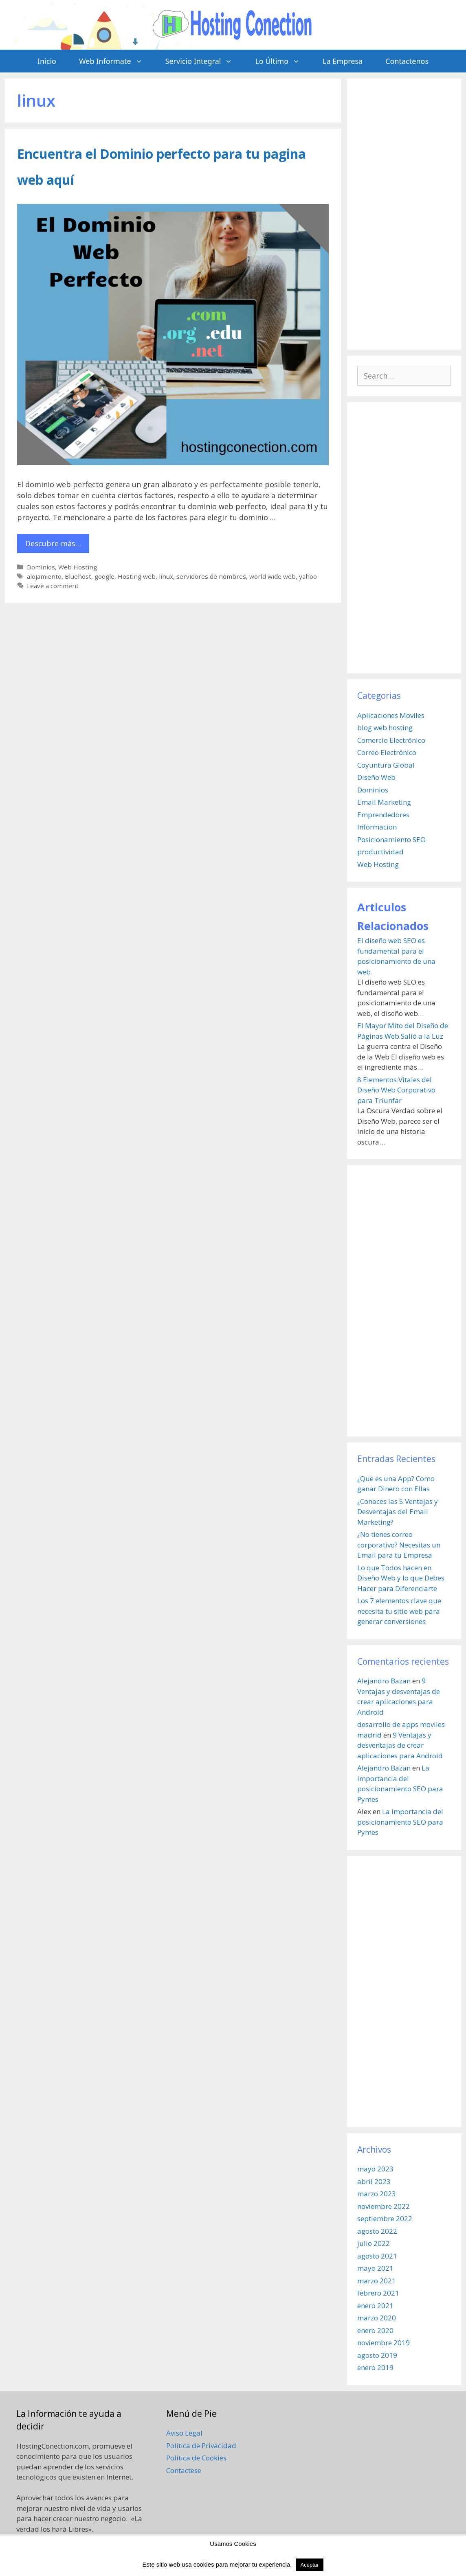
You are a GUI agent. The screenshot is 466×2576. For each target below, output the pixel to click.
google (104, 576)
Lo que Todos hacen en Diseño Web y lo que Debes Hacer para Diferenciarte (400, 1578)
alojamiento (44, 576)
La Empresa (343, 61)
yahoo (308, 576)
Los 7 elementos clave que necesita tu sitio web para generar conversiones (399, 1611)
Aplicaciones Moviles (390, 715)
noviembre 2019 (383, 2342)
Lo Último (283, 61)
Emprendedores (383, 814)
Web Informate (116, 61)
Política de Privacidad (201, 2445)
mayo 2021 (375, 2268)
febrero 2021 (378, 2293)
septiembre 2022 (384, 2218)
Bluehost (78, 576)
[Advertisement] (404, 214)
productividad (380, 851)
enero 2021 (375, 2305)
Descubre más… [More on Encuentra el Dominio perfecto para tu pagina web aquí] (53, 543)
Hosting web (137, 576)
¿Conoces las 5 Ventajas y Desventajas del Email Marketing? (397, 1512)
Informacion (377, 827)
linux (166, 576)
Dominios (41, 567)
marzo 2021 (376, 2280)
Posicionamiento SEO (391, 839)
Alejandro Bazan (384, 1680)
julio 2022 (373, 2243)
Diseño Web (376, 777)
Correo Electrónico (386, 752)
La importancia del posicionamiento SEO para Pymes (400, 1822)
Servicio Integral (204, 61)
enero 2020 (375, 2330)
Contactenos (407, 61)
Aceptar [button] (310, 2565)
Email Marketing (384, 802)
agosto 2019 (377, 2355)
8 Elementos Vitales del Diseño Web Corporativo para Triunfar (396, 1090)
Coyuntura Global (386, 765)
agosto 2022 (377, 2231)
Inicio (46, 61)
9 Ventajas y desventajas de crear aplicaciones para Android (400, 1745)
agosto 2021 (377, 2256)
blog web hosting (385, 727)
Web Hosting (77, 567)
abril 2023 (374, 2181)
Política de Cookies (196, 2457)
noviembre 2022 (383, 2206)
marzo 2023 (376, 2193)
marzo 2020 (376, 2317)
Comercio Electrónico (391, 740)
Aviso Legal (184, 2433)
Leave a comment (53, 586)
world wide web (272, 576)
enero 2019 (375, 2367)
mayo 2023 (375, 2168)
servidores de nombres (211, 576)
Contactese (183, 2470)
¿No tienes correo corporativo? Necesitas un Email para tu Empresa (398, 1545)
